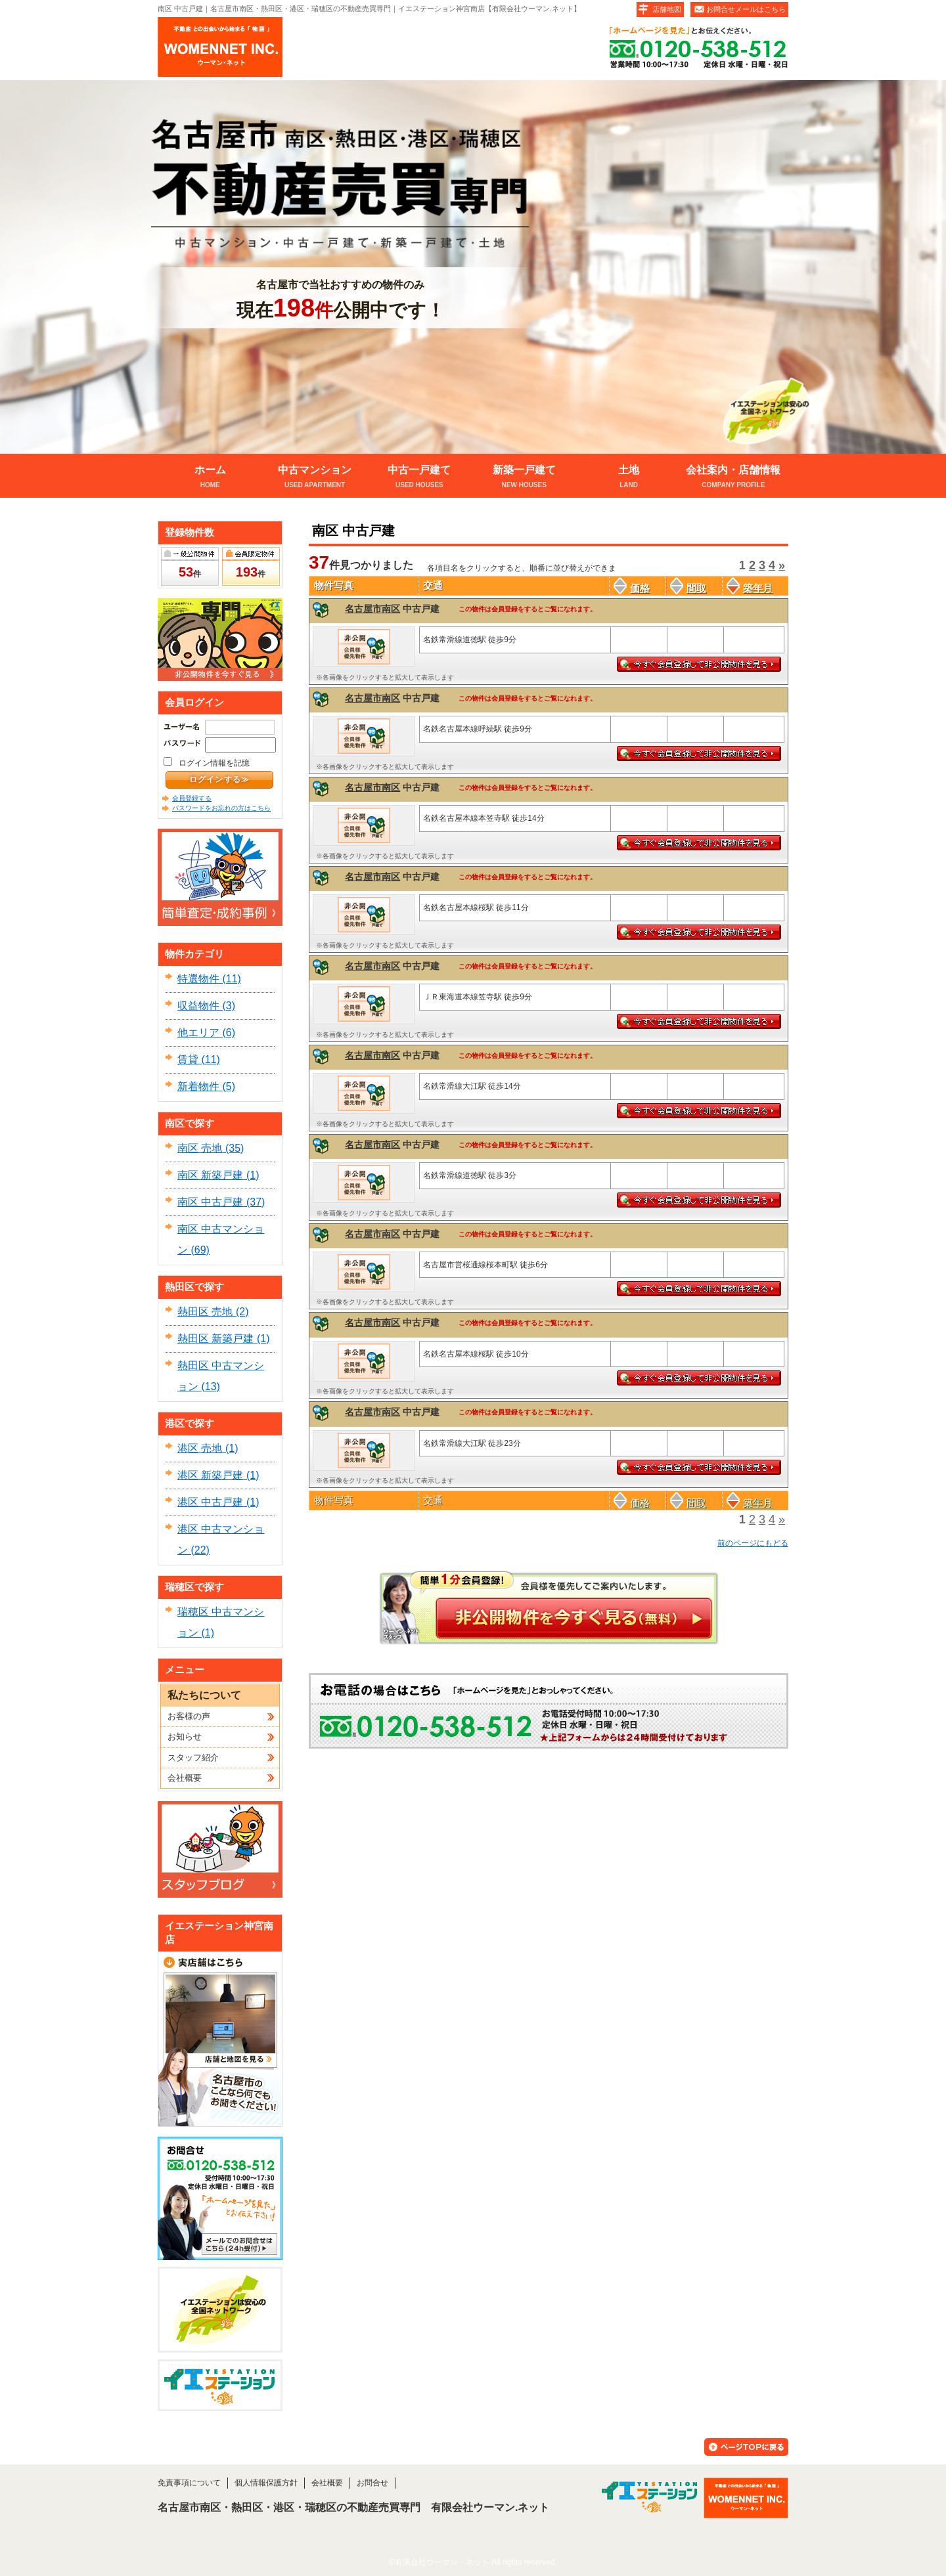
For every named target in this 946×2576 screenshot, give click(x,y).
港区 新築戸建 (210, 1475)
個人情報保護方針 (266, 2482)
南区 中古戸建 (210, 1202)
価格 (632, 588)
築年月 (750, 588)
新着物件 (198, 1086)
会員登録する (192, 798)
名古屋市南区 (372, 609)
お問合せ (372, 2482)
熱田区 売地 (205, 1311)
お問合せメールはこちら (746, 9)
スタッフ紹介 (193, 1757)
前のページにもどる (752, 1543)
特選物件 (198, 978)
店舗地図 (666, 9)
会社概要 (185, 1778)
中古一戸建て (419, 477)
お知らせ (185, 1736)
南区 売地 (199, 1148)
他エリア (198, 1032)
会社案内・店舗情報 (733, 477)
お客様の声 (189, 1716)
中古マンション (314, 477)
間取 (688, 588)
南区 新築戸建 (210, 1175)
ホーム (210, 477)
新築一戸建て (524, 477)
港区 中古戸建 (210, 1502)
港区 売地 (199, 1448)
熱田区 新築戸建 (215, 1338)
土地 (628, 477)
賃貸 (187, 1059)
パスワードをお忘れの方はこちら (221, 808)
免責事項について (189, 2482)
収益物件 (198, 1005)
